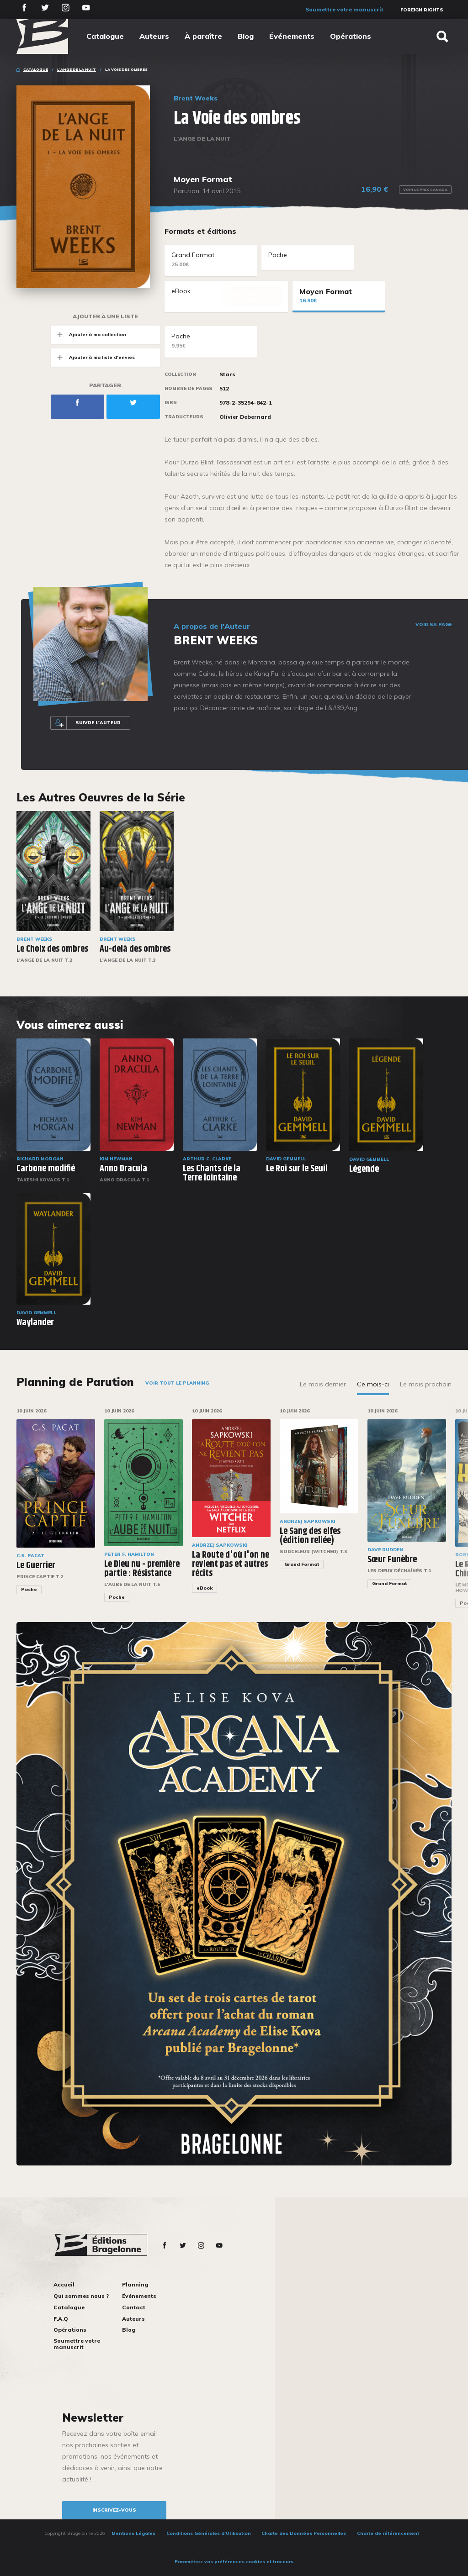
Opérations (350, 36)
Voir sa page (433, 624)
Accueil (63, 2284)
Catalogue (105, 36)
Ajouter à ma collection (88, 334)
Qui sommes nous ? (81, 2295)
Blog (246, 36)
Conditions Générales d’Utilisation (208, 2533)
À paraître (203, 36)
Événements (291, 36)
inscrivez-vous (114, 2510)
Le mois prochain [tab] (426, 1384)
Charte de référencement (388, 2533)
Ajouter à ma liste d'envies (93, 357)
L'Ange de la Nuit (76, 69)
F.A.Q (60, 2318)
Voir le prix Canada (425, 189)
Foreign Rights (421, 10)
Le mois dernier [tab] (323, 1384)
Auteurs (154, 36)
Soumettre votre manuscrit (344, 9)
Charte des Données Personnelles (303, 2533)
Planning (135, 2284)
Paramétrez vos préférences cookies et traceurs (234, 2562)
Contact (133, 2307)
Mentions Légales (133, 2533)
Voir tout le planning (177, 1383)
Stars (227, 374)
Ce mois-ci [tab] (373, 1384)
